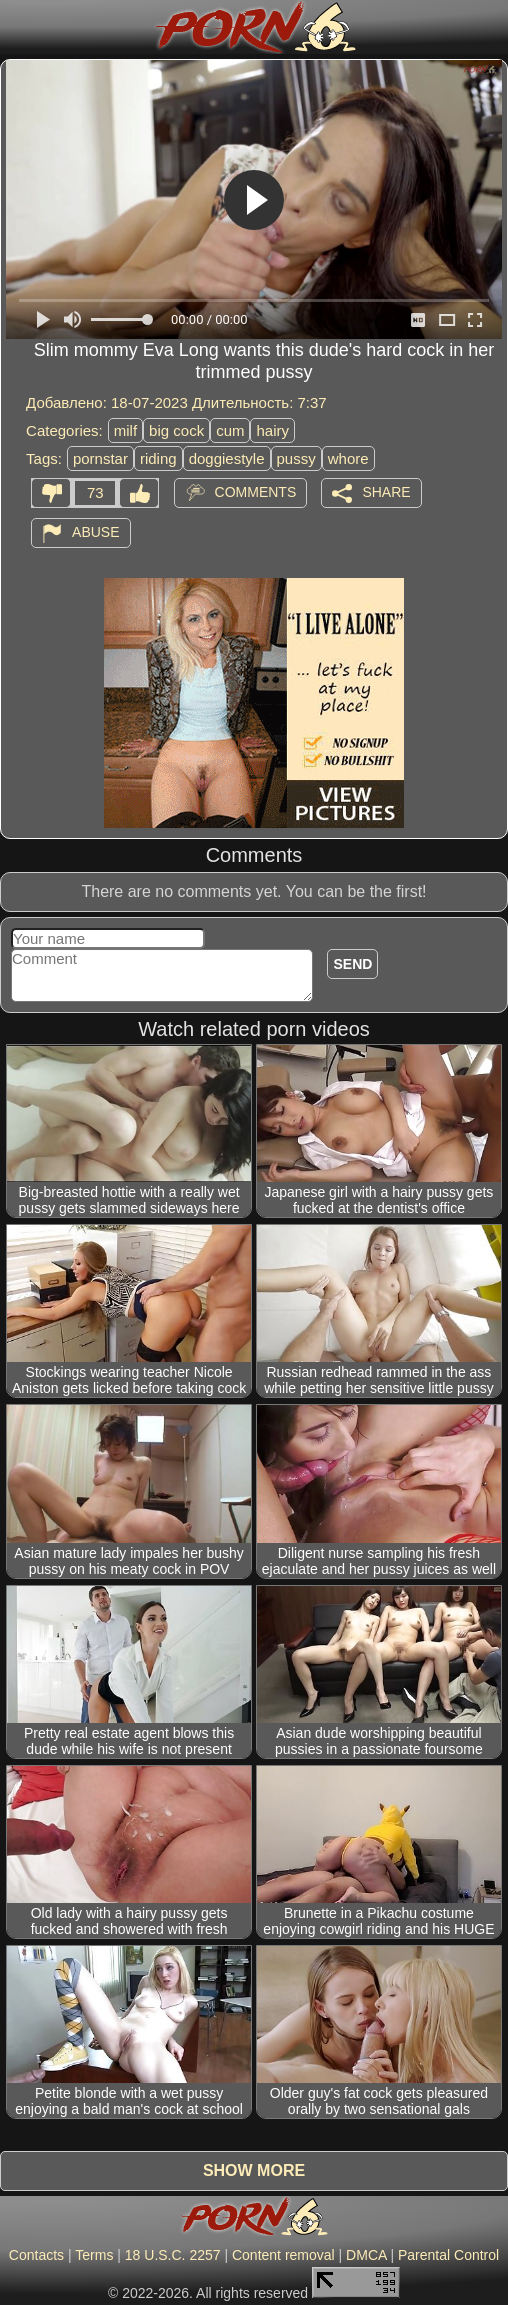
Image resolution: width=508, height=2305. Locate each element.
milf (125, 430)
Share (386, 492)
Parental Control (448, 2255)
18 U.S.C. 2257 (173, 2255)
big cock (176, 430)
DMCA (366, 2255)
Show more (254, 2170)
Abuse (95, 532)
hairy (272, 430)
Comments (256, 492)
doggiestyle (227, 458)
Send (352, 964)
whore (348, 458)
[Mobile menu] (18, 27)
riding (158, 458)
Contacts (36, 2255)
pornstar (100, 458)
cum (230, 430)
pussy (296, 458)
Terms (94, 2255)
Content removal (283, 2255)
